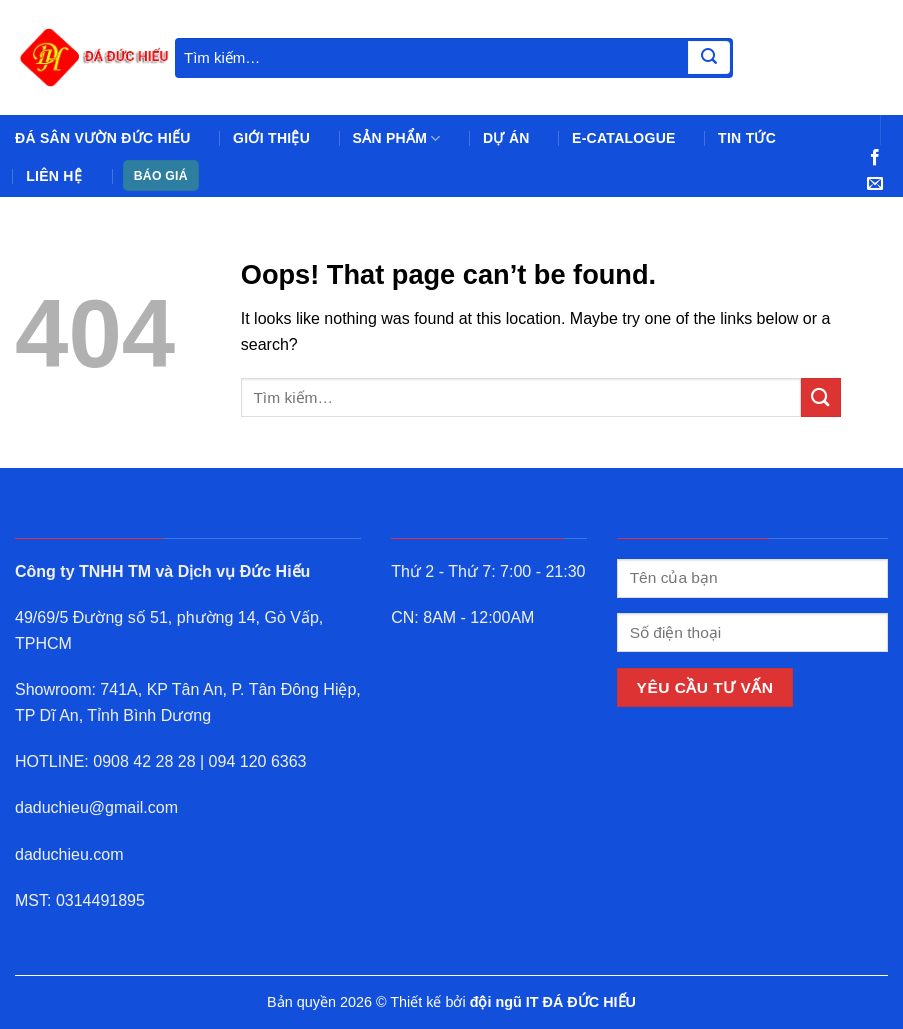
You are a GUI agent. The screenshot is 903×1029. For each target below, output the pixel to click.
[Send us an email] (875, 184)
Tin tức (747, 138)
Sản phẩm (397, 138)
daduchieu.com (69, 854)
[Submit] (709, 58)
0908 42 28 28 (144, 761)
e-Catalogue (624, 138)
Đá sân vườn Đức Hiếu (103, 138)
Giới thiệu (271, 138)
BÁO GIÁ (161, 176)
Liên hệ (54, 176)
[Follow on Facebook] (875, 158)
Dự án (506, 138)
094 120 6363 (258, 761)
